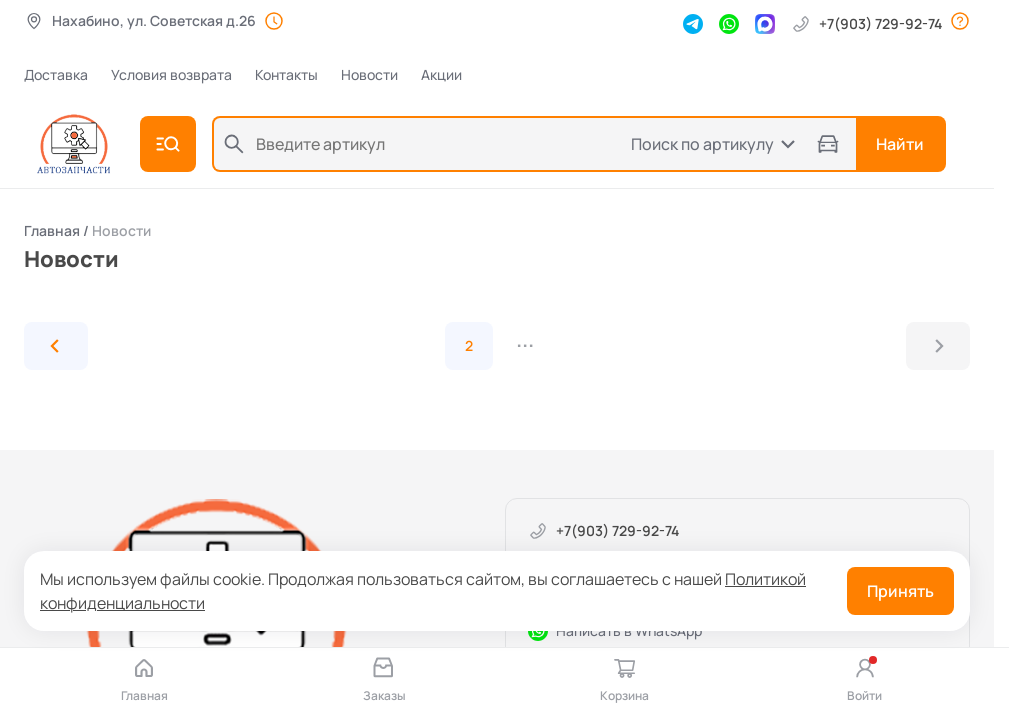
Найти (900, 144)
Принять (900, 591)
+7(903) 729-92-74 (866, 24)
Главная (52, 230)
